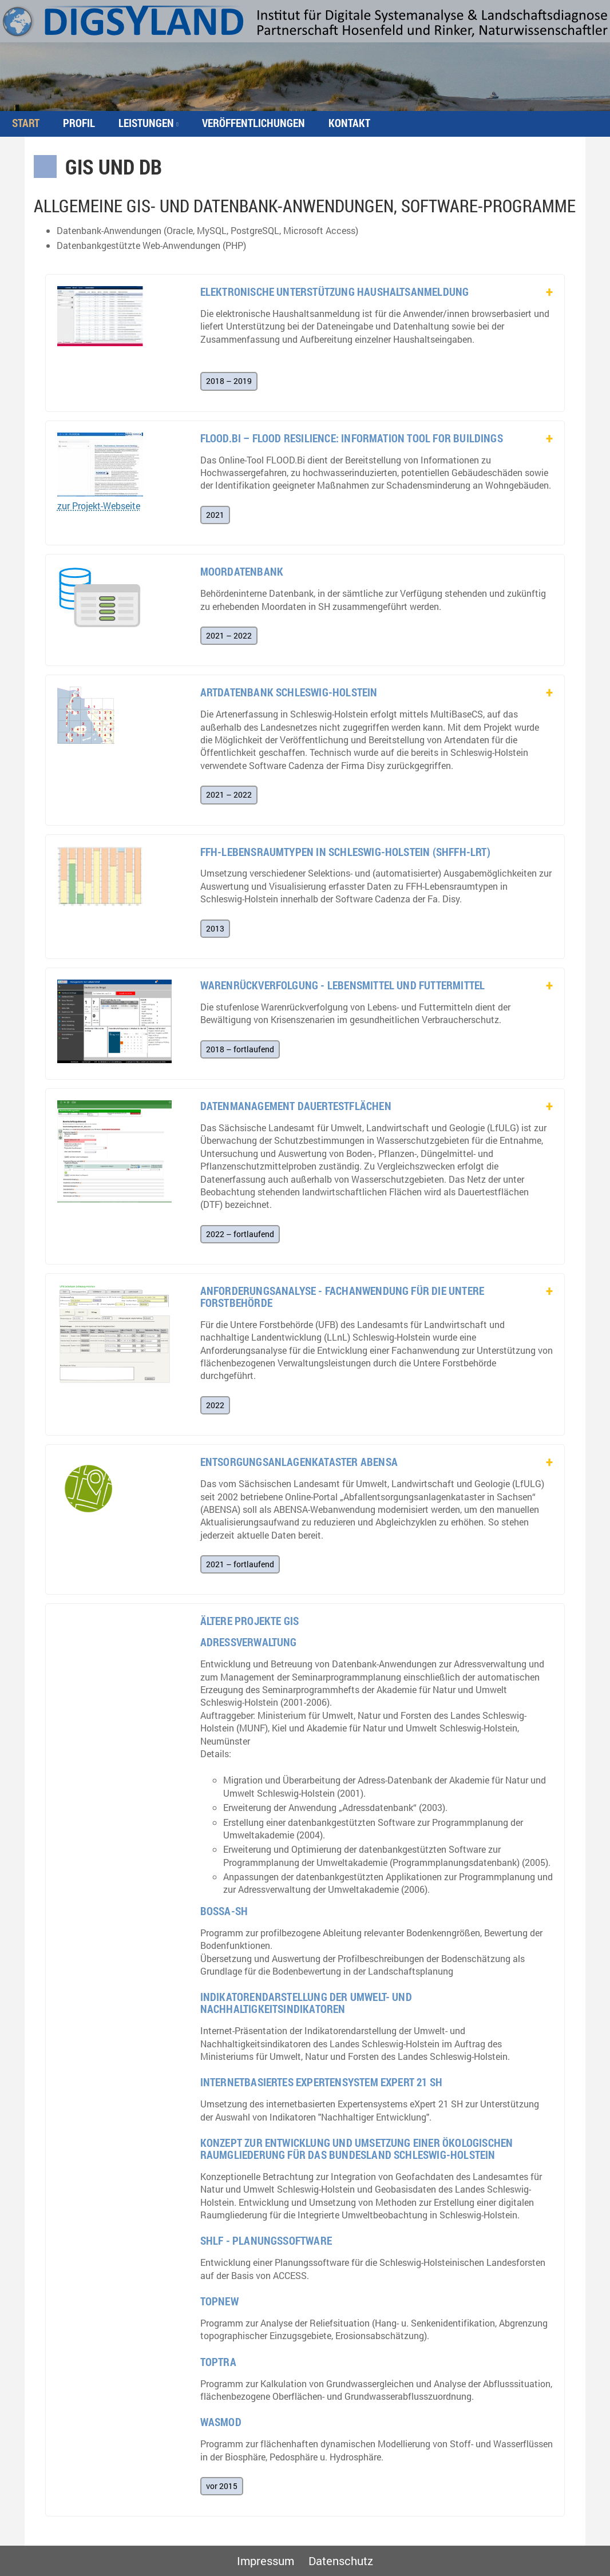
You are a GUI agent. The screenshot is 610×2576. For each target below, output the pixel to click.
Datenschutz (340, 2560)
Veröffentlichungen (253, 123)
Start (25, 123)
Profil (79, 123)
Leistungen (146, 123)
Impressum (265, 2560)
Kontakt (349, 123)
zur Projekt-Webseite (98, 506)
